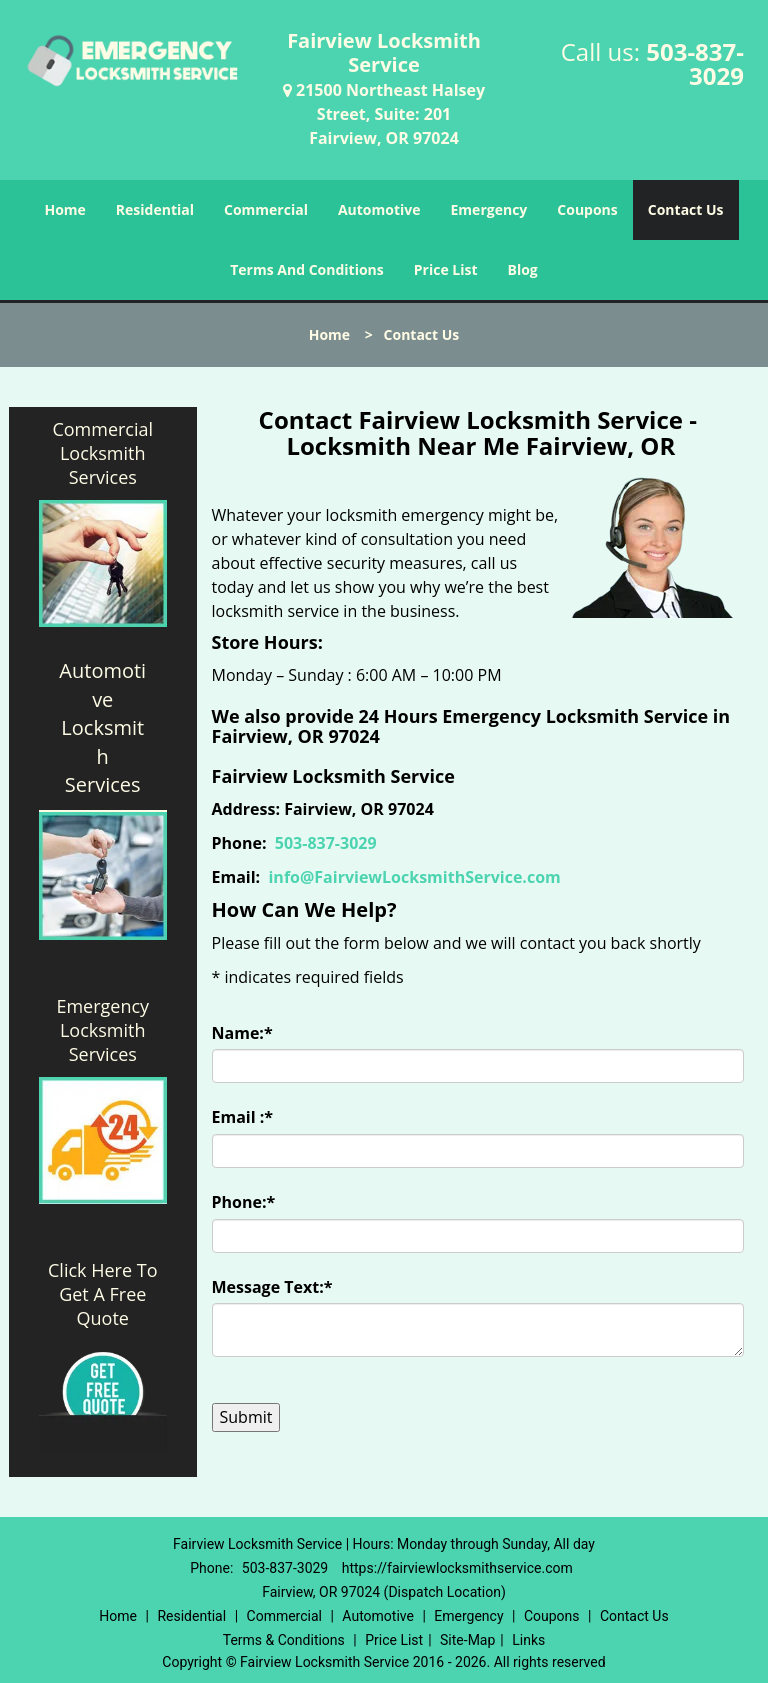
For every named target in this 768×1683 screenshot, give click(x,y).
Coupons (587, 209)
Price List (446, 269)
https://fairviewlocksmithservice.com (457, 1568)
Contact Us (686, 209)
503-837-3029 (695, 63)
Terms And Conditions (307, 269)
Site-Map (467, 1640)
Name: (242, 1033)
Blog (523, 269)
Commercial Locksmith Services (102, 453)
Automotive (379, 209)
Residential (155, 209)
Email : (243, 1117)
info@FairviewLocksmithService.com (414, 877)
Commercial (266, 209)
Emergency (489, 209)
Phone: (244, 1202)
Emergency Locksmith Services (102, 1030)
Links (528, 1640)
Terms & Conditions (284, 1640)
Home (64, 209)
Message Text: (272, 1287)
